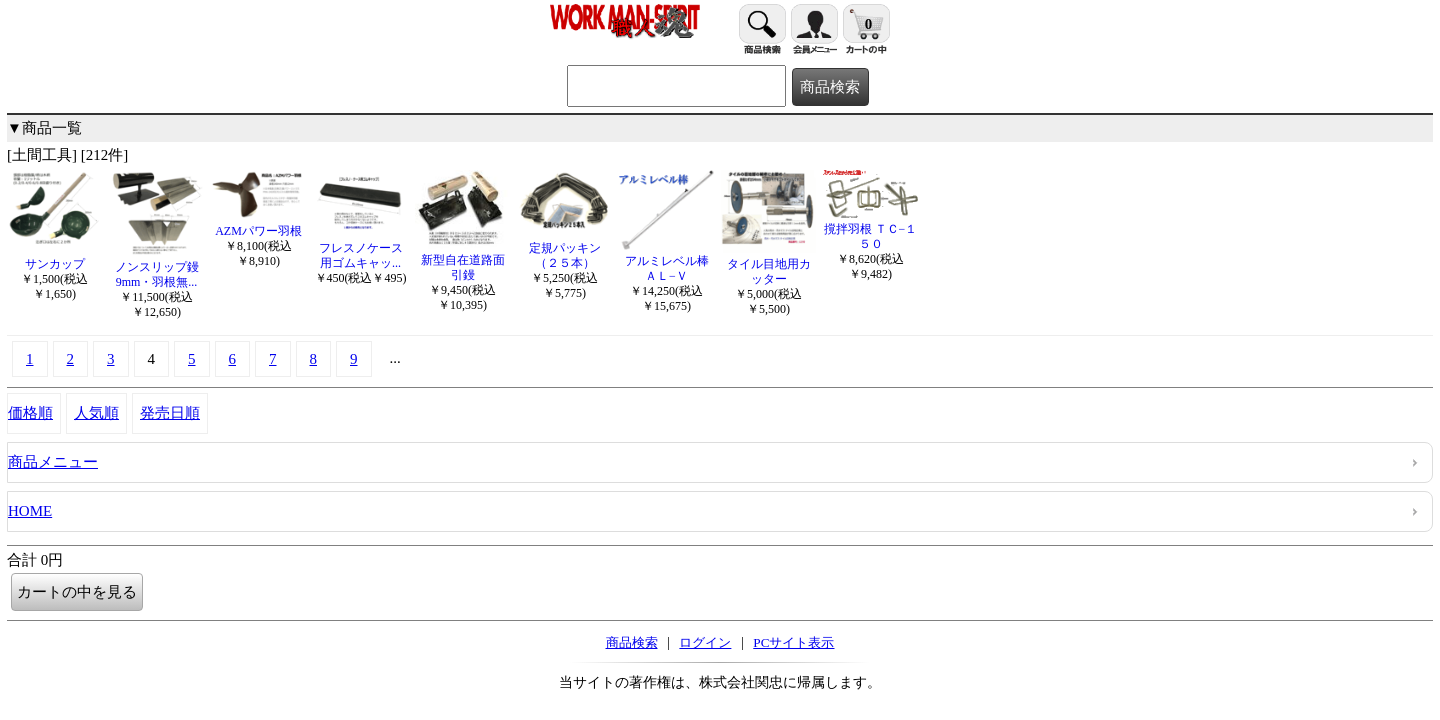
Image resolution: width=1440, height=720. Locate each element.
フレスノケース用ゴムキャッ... (360, 248)
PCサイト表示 (793, 642)
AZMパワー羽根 (258, 223)
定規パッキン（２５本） (564, 248)
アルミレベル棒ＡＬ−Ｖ (666, 261)
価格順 (30, 413)
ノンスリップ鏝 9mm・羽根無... (156, 267)
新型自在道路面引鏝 (462, 260)
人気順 (96, 413)
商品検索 (632, 642)
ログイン (705, 642)
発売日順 (170, 413)
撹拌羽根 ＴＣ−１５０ (870, 229)
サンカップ (54, 256)
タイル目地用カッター (768, 264)
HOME (30, 511)
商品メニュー (53, 462)
